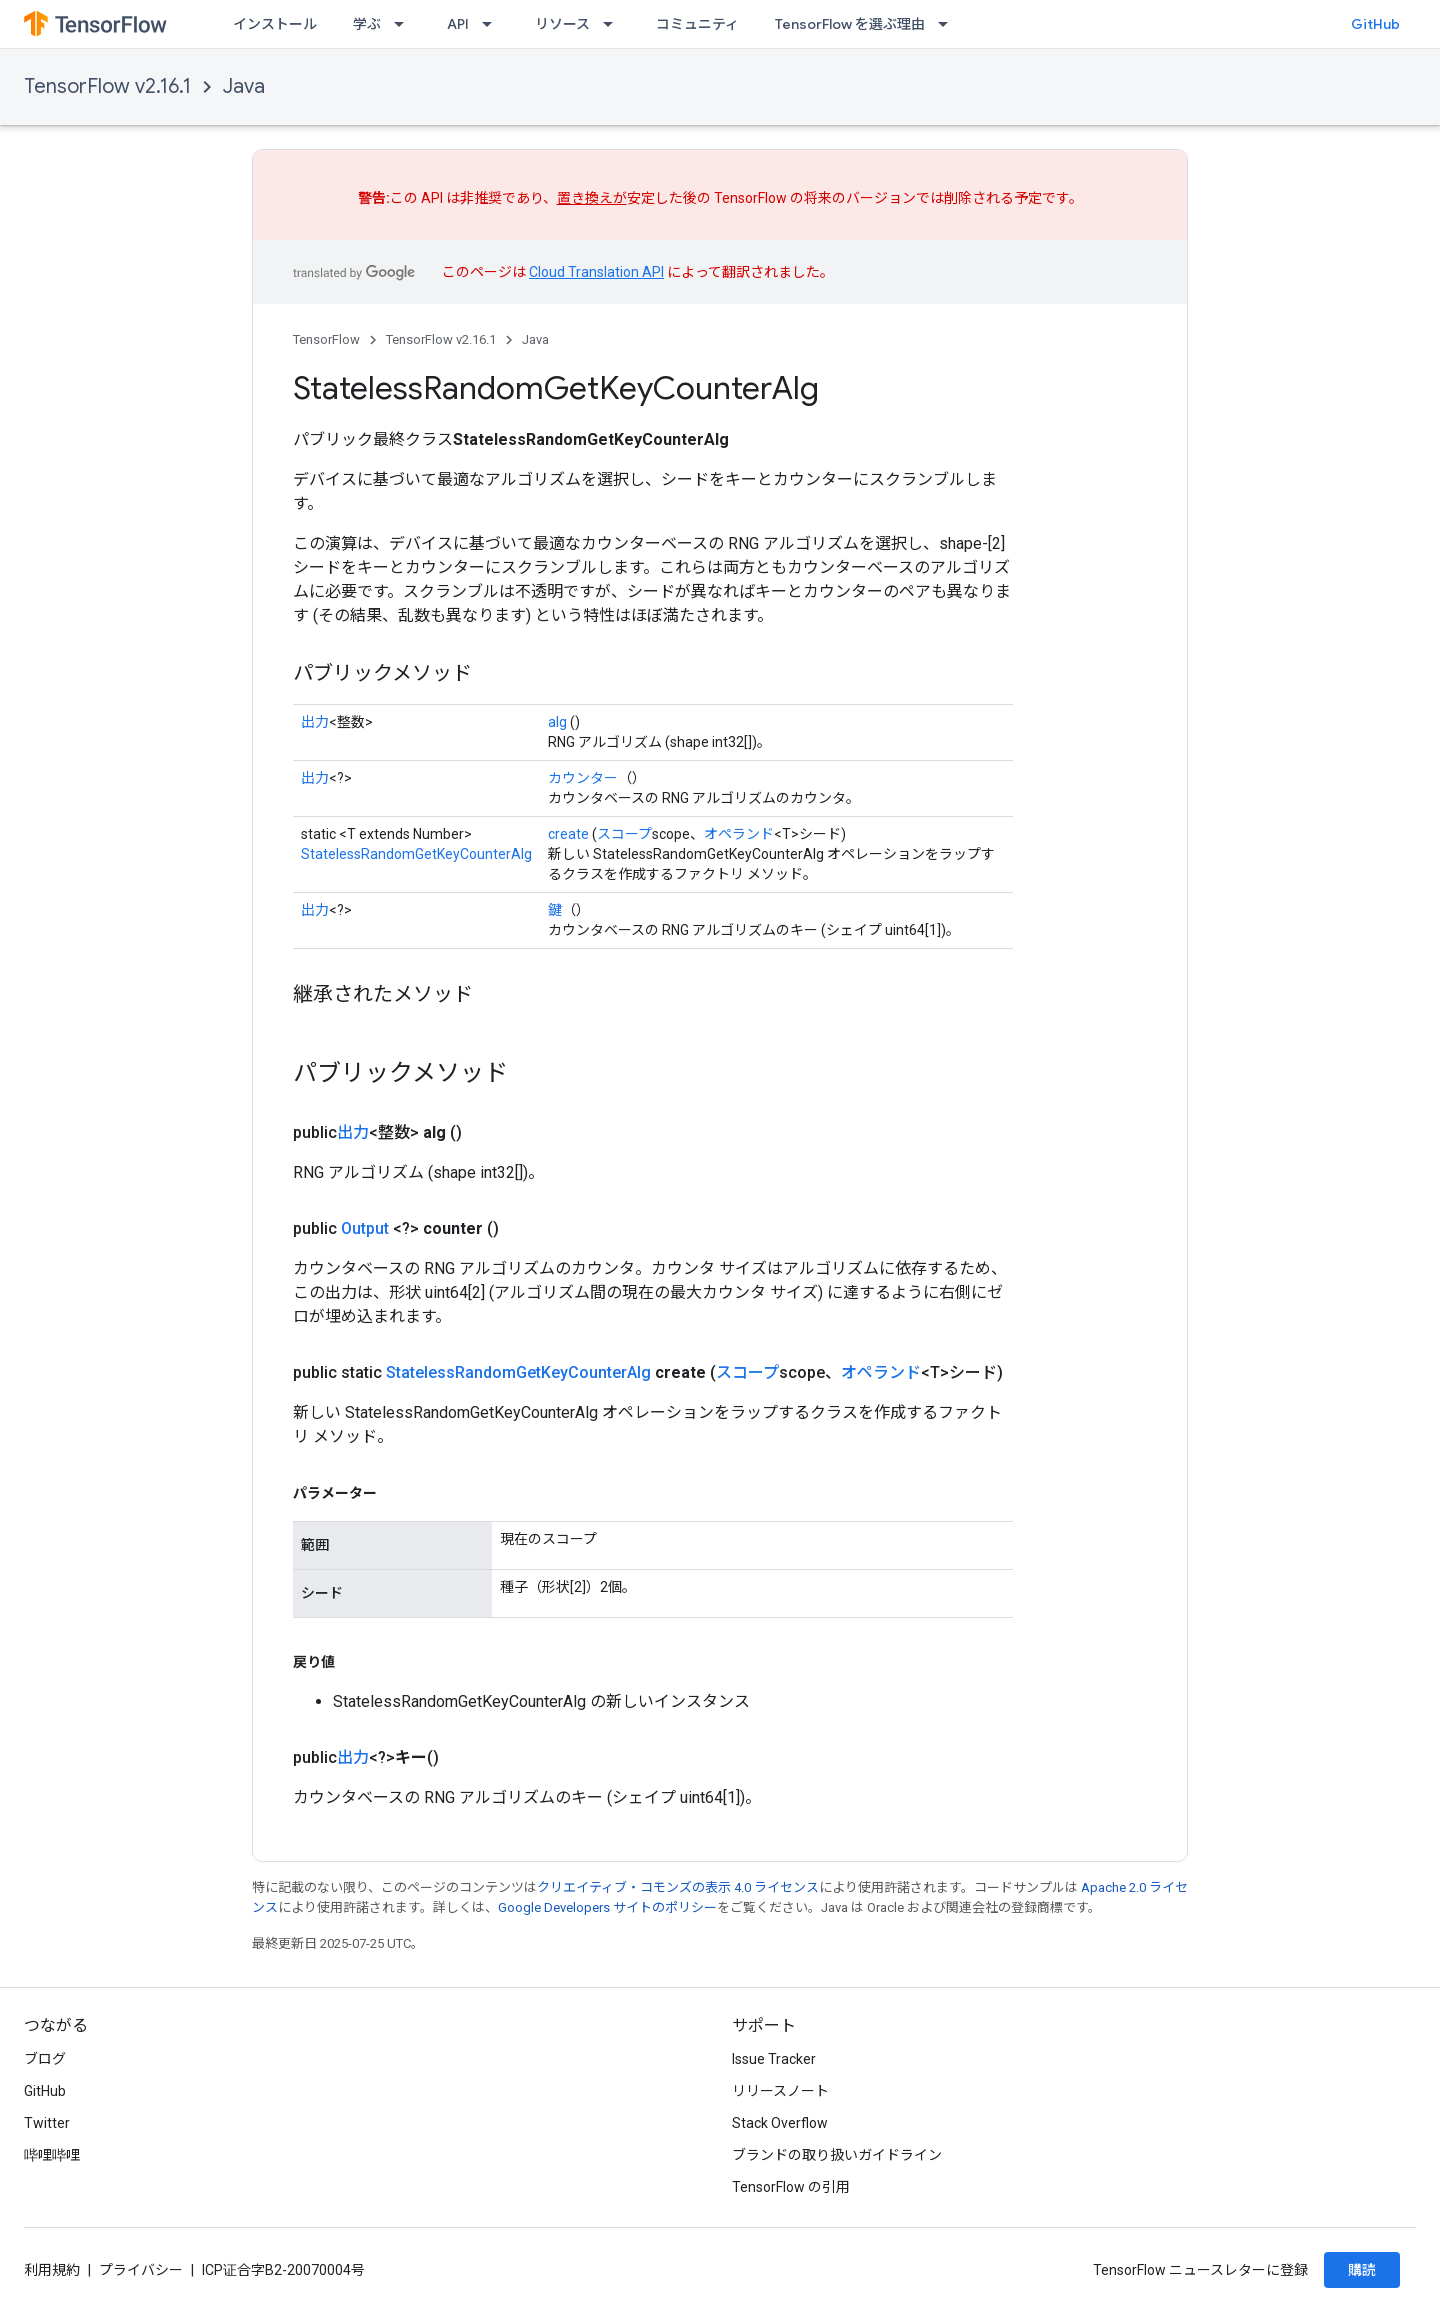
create (568, 834)
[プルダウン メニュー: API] (493, 24)
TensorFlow (326, 339)
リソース (562, 24)
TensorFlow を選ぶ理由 (850, 24)
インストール (275, 24)
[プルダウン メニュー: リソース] (614, 24)
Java (244, 86)
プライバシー (141, 2270)
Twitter (47, 2123)
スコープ (624, 834)
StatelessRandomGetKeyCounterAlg (416, 854)
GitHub (1375, 24)
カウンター (583, 778)
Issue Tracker (774, 2059)
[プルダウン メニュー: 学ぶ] (405, 24)
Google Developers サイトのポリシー (607, 1907)
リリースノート (780, 2091)
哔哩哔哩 (52, 2155)
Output (365, 1228)
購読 (1362, 2270)
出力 (315, 722)
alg (557, 722)
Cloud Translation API (596, 272)
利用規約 (52, 2270)
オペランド (739, 834)
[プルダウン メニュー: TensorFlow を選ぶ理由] (949, 24)
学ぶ (367, 24)
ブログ (45, 2059)
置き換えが (592, 198)
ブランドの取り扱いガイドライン (837, 2155)
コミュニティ (697, 24)
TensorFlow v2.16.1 (107, 86)
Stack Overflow (780, 2123)
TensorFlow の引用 (791, 2187)
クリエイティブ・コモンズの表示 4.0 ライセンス (678, 1887)
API (458, 24)
